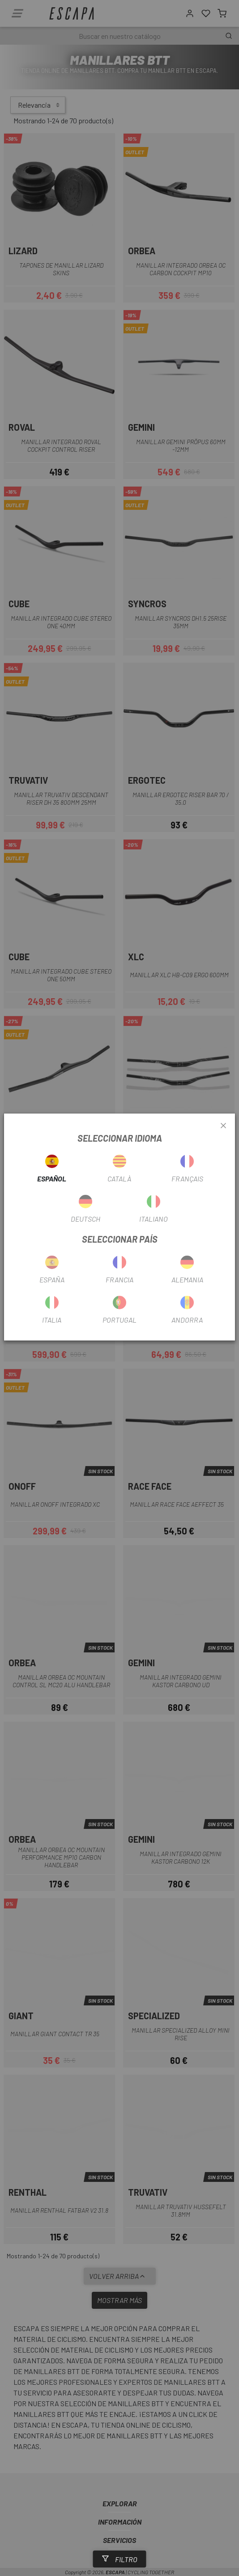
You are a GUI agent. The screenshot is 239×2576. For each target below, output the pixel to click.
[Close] (223, 1126)
